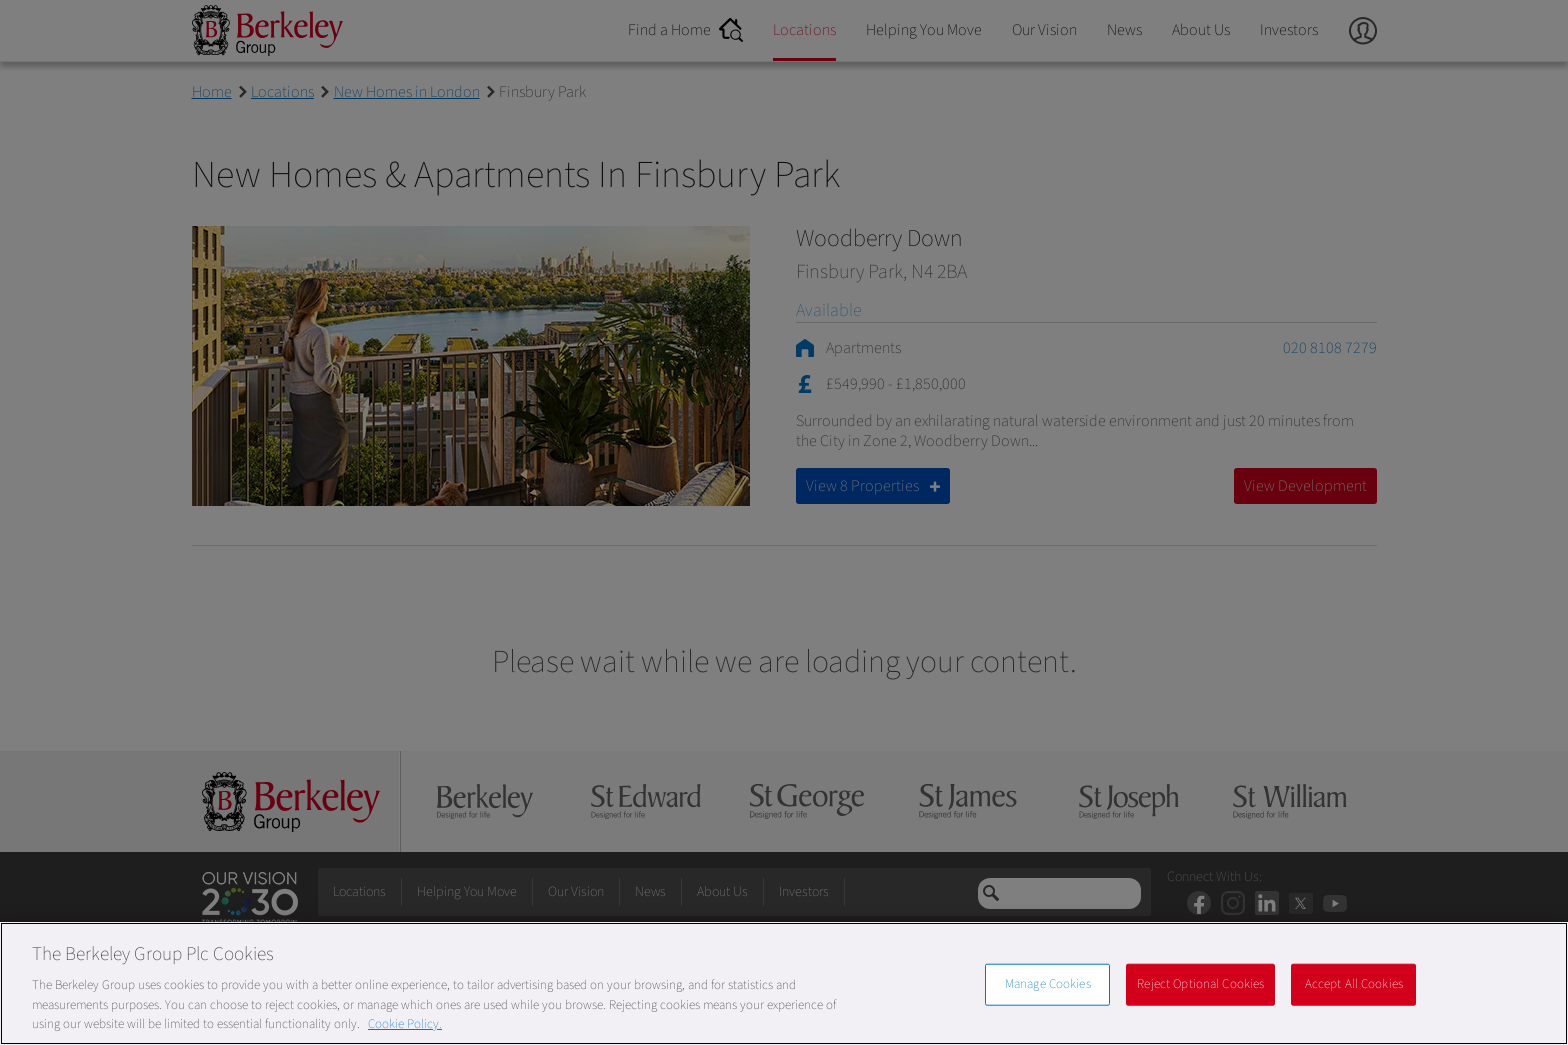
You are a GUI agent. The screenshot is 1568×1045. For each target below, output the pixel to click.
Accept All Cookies (1354, 984)
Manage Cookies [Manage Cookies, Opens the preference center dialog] (1048, 984)
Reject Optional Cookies (1200, 984)
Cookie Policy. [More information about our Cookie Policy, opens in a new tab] (405, 1024)
